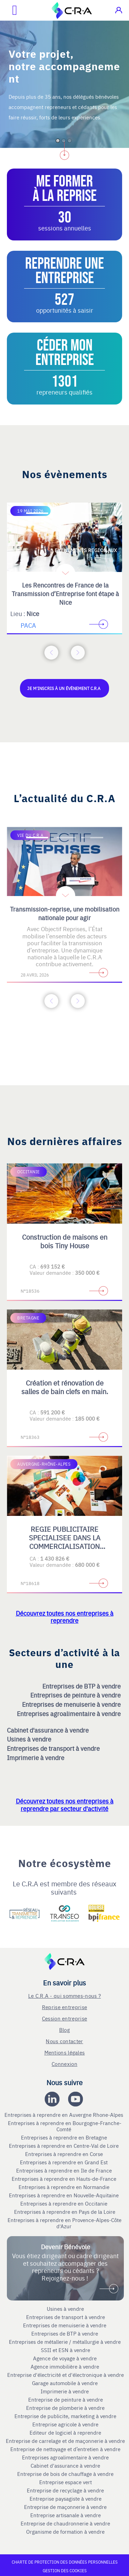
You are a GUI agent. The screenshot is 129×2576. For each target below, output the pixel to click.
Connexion (64, 2063)
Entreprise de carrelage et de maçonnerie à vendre (65, 2441)
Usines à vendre (30, 1739)
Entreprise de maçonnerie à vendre (65, 2507)
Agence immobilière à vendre (65, 2366)
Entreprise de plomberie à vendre (65, 2408)
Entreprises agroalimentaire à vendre (69, 1713)
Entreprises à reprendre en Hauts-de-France (65, 2179)
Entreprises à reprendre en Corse (64, 2154)
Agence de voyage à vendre (65, 2358)
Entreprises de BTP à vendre (82, 1686)
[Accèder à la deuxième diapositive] (64, 513)
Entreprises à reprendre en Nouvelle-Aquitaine (64, 2195)
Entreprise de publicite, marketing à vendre (65, 2416)
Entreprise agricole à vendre (65, 2424)
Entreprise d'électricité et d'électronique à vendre (65, 2375)
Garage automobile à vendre (65, 2383)
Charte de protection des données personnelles (65, 2561)
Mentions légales (64, 2052)
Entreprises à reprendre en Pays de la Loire (64, 2212)
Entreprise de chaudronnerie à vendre (65, 2523)
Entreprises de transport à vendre (54, 1748)
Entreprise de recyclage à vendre (65, 2490)
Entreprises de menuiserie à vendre (72, 1704)
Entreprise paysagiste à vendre (65, 2499)
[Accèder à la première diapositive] (37, 513)
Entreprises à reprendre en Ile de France (64, 2170)
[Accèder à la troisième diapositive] (92, 513)
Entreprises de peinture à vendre (76, 1695)
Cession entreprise (64, 2018)
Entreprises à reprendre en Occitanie (64, 2203)
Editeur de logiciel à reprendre (65, 2432)
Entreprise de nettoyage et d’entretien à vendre (65, 2449)
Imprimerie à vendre (36, 1757)
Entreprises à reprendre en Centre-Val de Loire (64, 2146)
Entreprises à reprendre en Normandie (65, 2187)
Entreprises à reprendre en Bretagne (64, 2137)
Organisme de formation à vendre (65, 2532)
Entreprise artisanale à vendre (65, 2515)
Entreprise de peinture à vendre (65, 2399)
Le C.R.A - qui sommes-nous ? (64, 1995)
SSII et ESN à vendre (65, 2350)
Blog (64, 2029)
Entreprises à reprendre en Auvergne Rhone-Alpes (64, 2115)
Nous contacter (64, 2041)
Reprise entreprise (64, 2007)
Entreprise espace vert (65, 2482)
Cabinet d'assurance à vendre (48, 1730)
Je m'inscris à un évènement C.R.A (64, 688)
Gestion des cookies (65, 2570)
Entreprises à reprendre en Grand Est (64, 2162)
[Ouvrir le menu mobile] (8, 10)
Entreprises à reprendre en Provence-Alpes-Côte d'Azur (64, 2223)
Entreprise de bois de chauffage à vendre (65, 2474)
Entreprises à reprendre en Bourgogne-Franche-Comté (64, 2126)
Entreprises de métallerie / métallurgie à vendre (65, 2342)
